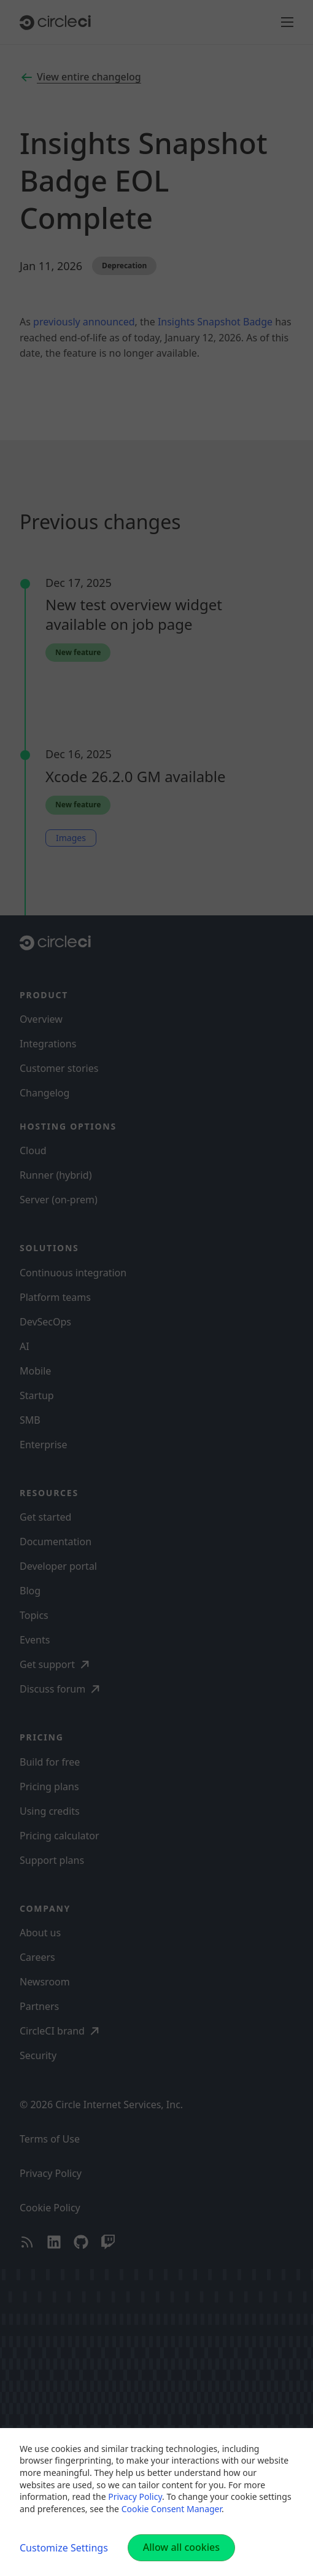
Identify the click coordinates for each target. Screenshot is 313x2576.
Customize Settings (64, 2548)
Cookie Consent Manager (172, 2509)
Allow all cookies (181, 2547)
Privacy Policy (135, 2496)
